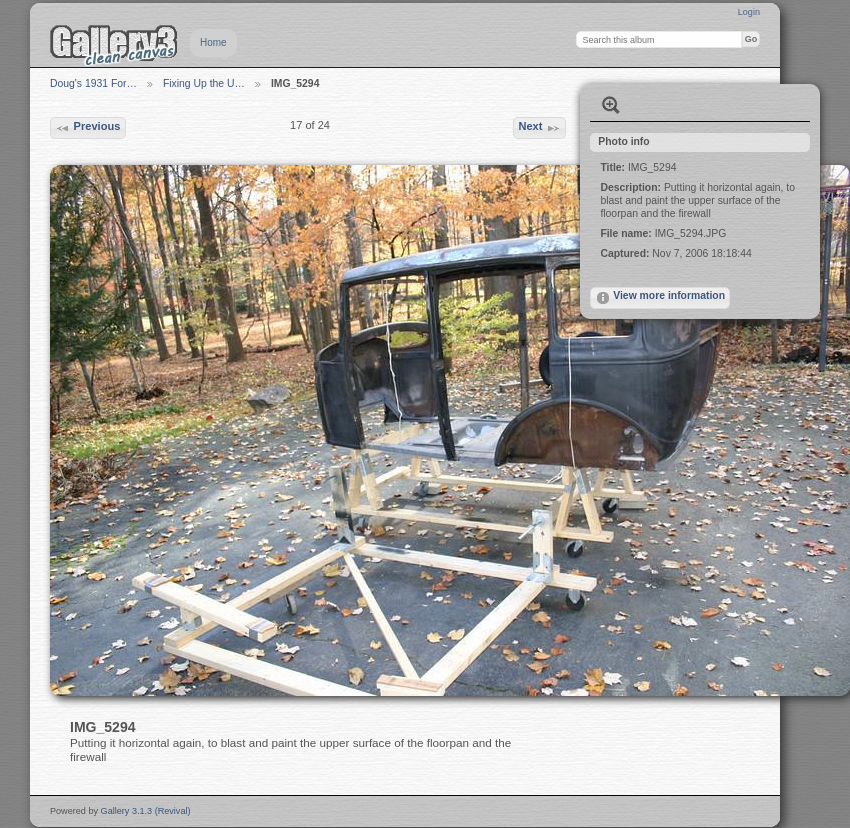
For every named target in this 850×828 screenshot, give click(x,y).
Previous (87, 128)
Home (213, 42)
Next (539, 128)
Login (749, 12)
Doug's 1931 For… (93, 83)
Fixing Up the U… (204, 83)
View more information (660, 298)
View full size (611, 105)
